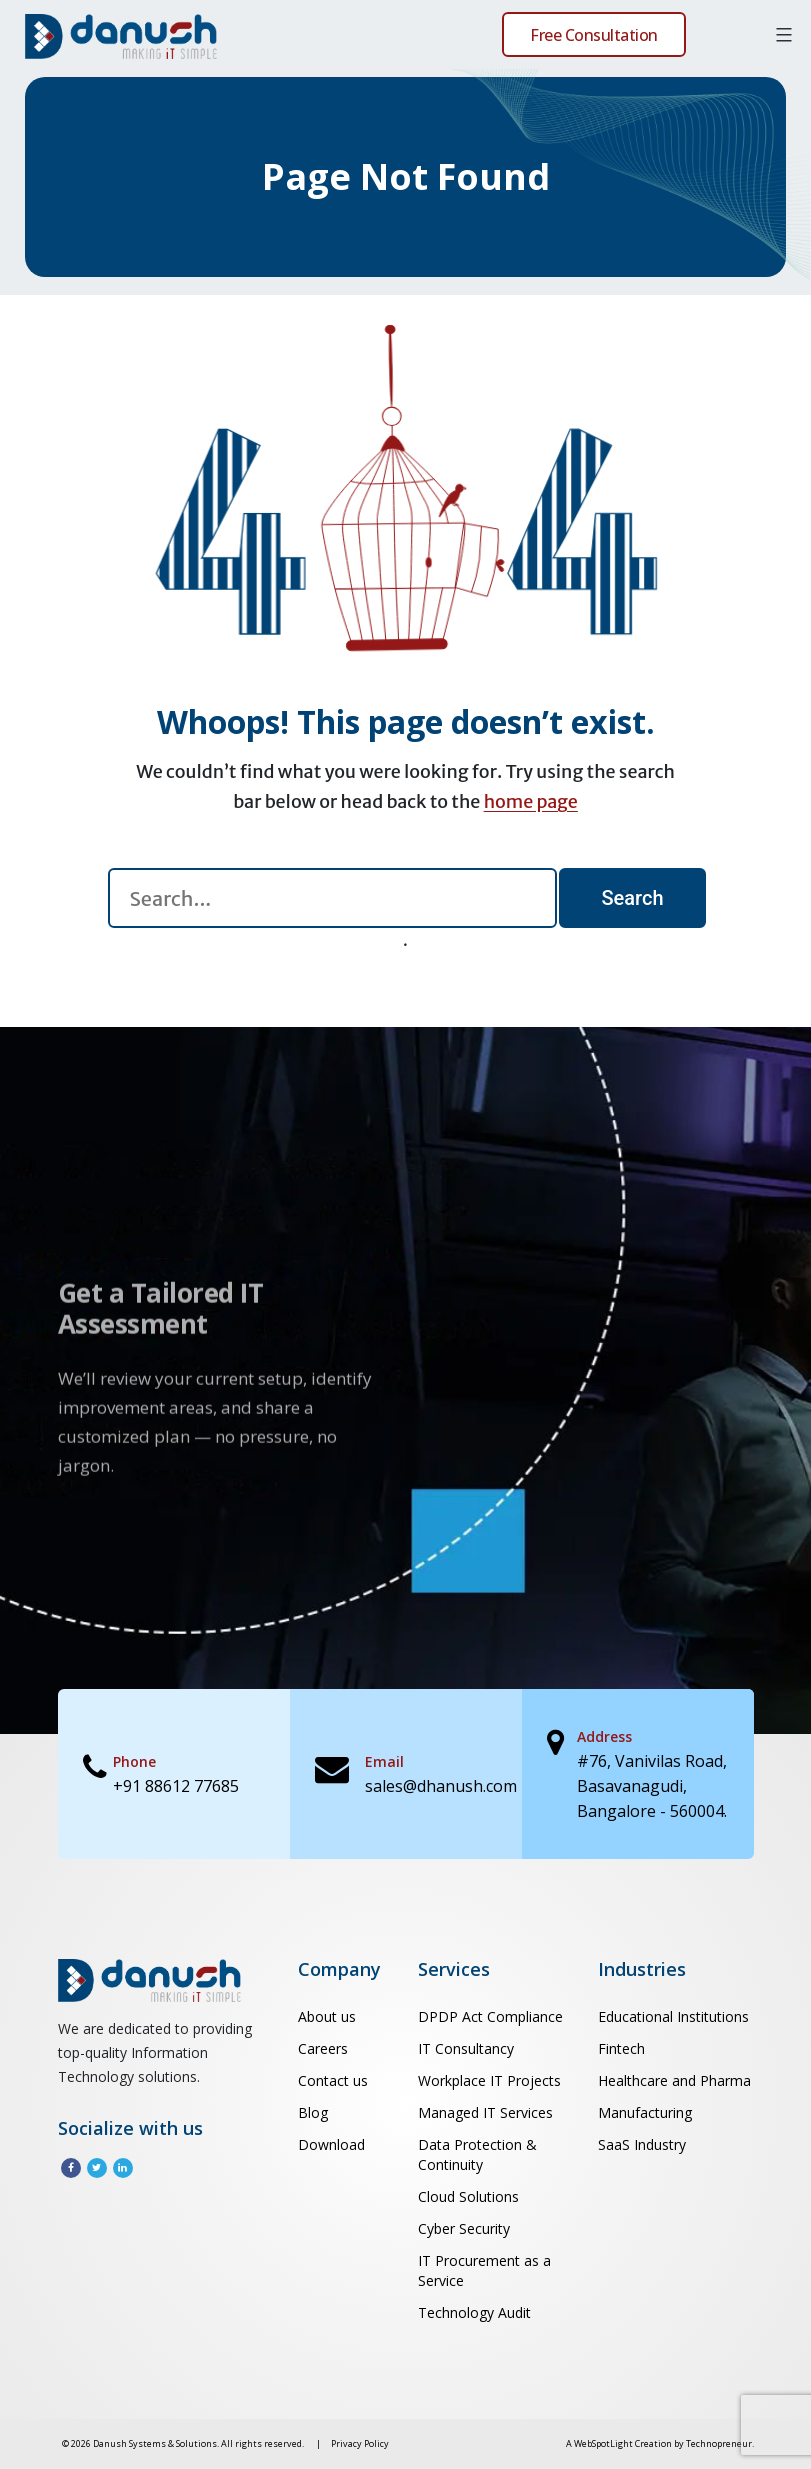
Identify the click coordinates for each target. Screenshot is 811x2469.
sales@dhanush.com (441, 1786)
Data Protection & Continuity (477, 2154)
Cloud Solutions (468, 2196)
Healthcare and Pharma (674, 2080)
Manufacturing (645, 2112)
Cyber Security (464, 2228)
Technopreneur (719, 2443)
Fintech (621, 2048)
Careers (323, 2048)
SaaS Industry (642, 2144)
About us (327, 2016)
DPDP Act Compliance (490, 2016)
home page (531, 801)
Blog (313, 2112)
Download (331, 2144)
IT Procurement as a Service (484, 2270)
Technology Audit (474, 2312)
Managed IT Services (485, 2112)
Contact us (333, 2080)
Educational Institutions (673, 2016)
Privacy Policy (360, 2443)
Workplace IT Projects (489, 2080)
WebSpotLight (603, 2443)
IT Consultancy (466, 2048)
